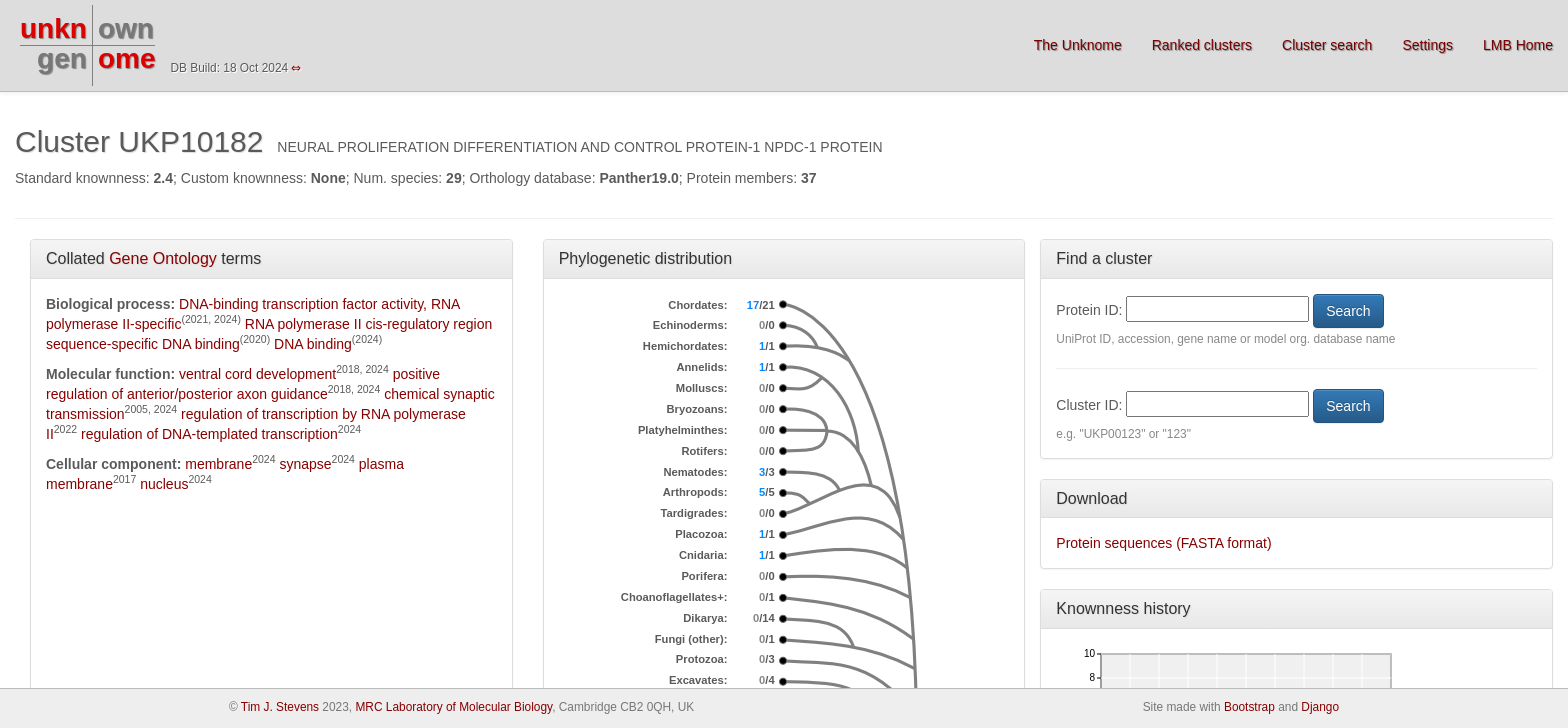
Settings (1427, 45)
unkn (53, 28)
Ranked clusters (1202, 45)
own (126, 28)
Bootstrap (1249, 707)
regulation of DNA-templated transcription (209, 434)
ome (127, 58)
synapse (305, 464)
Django (1320, 707)
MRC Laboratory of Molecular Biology (453, 707)
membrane (218, 464)
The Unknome (1078, 45)
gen (62, 58)
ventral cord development (257, 374)
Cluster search (1327, 45)
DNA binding (313, 344)
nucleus (164, 484)
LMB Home (1518, 45)
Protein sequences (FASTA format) (1163, 543)
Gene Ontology (163, 258)
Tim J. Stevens (280, 707)
